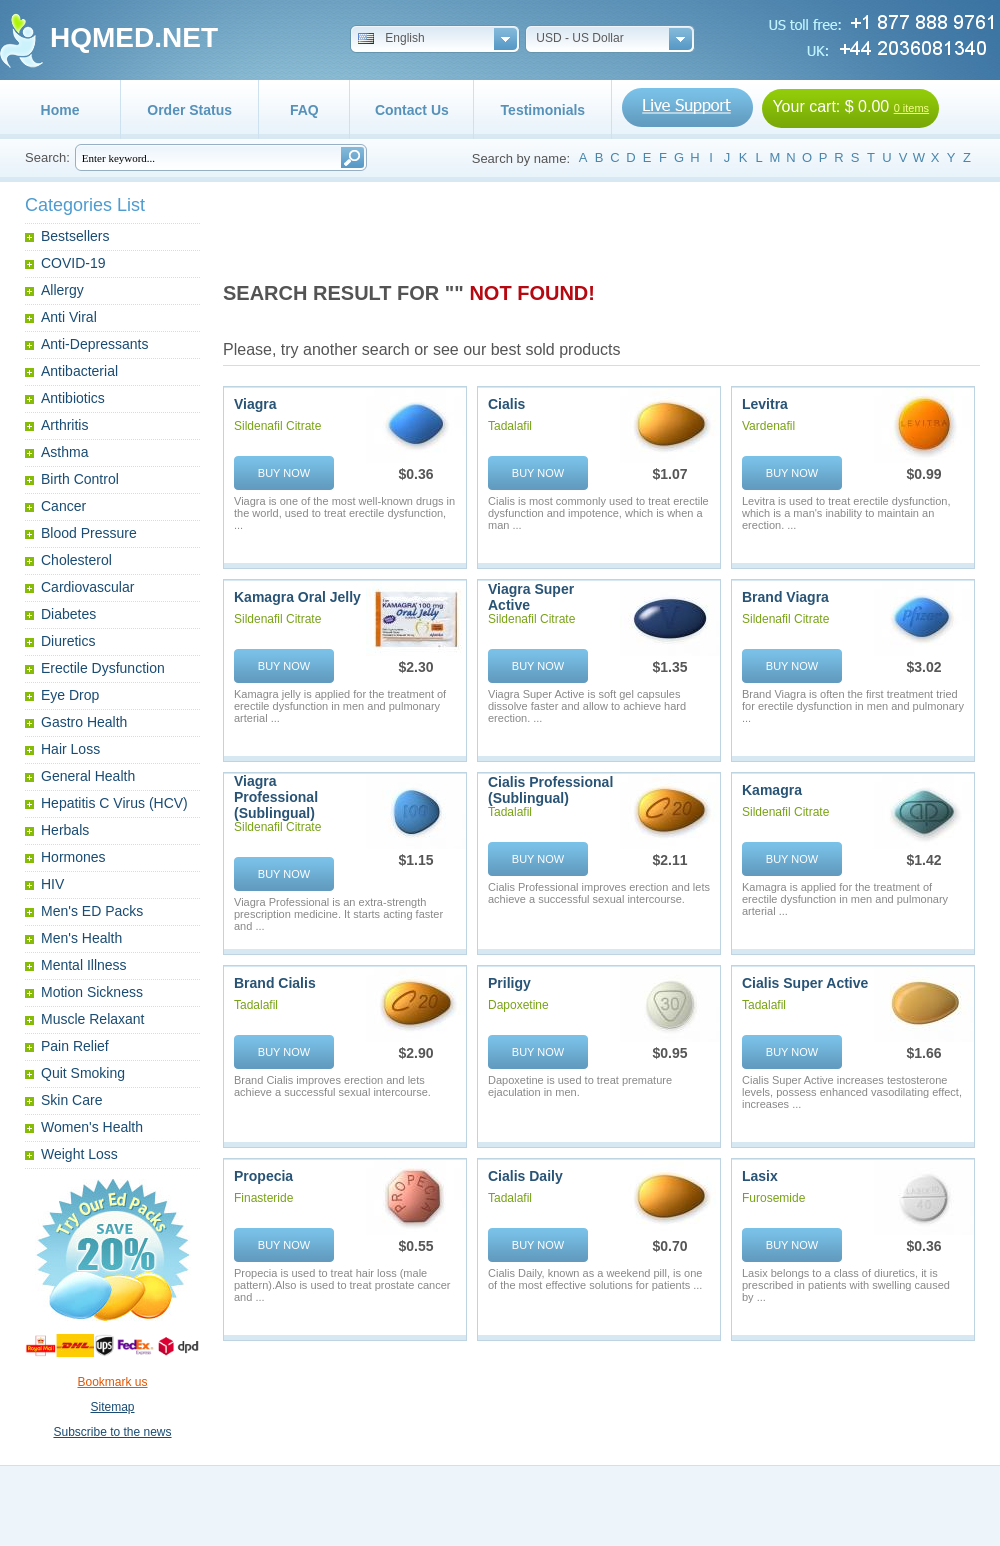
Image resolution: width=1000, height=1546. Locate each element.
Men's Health (81, 938)
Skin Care (71, 1100)
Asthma (64, 452)
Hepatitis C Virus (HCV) (114, 803)
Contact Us (412, 110)
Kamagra (772, 790)
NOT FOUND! (532, 293)
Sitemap (112, 1407)
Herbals (65, 830)
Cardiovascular (87, 587)
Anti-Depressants (94, 344)
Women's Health (92, 1127)
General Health (88, 776)
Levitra (765, 404)
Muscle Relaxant (93, 1019)
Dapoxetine (518, 1005)
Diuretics (68, 641)
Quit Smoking (83, 1073)
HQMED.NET (134, 37)
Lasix (760, 1176)
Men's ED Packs (92, 911)
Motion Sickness (92, 992)
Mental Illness (84, 965)
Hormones (73, 857)
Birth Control (80, 479)
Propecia (263, 1176)
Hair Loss (70, 749)
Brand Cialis (275, 983)
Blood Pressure (89, 533)
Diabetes (68, 614)
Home (60, 110)
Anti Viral (69, 317)
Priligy (509, 983)
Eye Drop (70, 695)
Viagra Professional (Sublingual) (276, 797)
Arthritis (64, 425)
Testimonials (543, 110)
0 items (911, 108)
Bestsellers (75, 236)
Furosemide (773, 1198)
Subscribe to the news (112, 1432)
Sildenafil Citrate (277, 426)
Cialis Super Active (805, 983)
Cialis (506, 404)
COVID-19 (73, 263)
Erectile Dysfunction (103, 668)
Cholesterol (76, 560)
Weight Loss (79, 1154)
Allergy (62, 290)
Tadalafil (510, 426)
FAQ (304, 110)
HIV (52, 884)
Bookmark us (112, 1382)
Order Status (189, 110)
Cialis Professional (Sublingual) (550, 790)
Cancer (63, 506)
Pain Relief (75, 1046)
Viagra (255, 404)
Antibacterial (79, 371)
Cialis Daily (525, 1176)
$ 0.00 (867, 106)
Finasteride (263, 1198)
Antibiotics (73, 398)
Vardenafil (768, 426)
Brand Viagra (785, 597)
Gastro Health (84, 722)
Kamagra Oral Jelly (297, 597)
